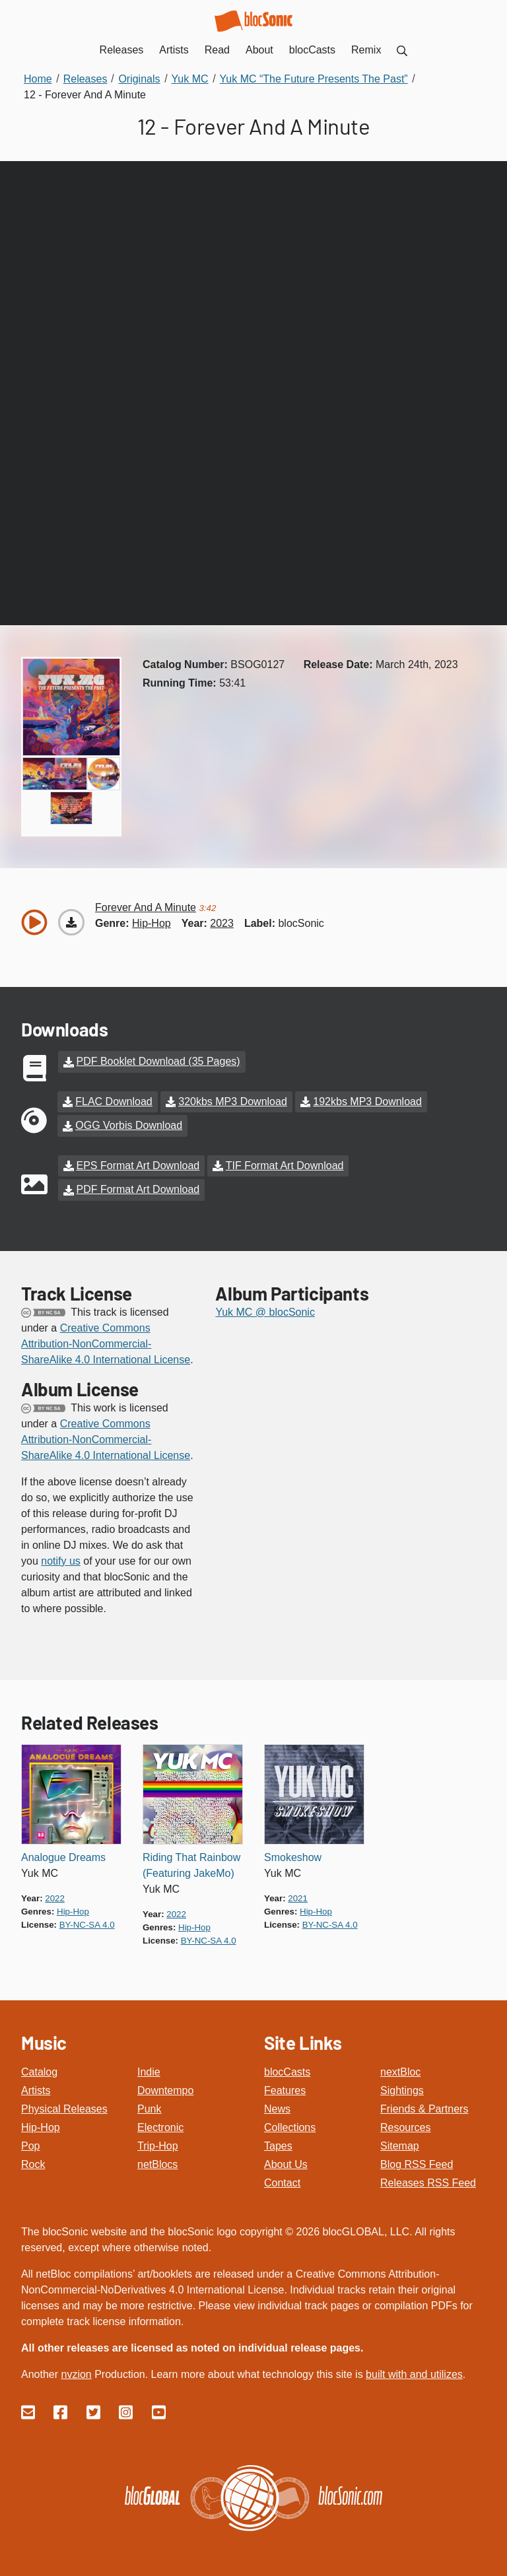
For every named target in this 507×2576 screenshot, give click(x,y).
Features (285, 2089)
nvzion (76, 2373)
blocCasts (287, 2070)
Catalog (39, 2070)
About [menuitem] (259, 49)
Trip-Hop (157, 2144)
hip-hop (151, 923)
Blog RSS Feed (416, 2163)
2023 (222, 923)
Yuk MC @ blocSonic (265, 1310)
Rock (33, 2163)
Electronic (160, 2126)
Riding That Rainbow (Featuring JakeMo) (191, 1863)
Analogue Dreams (63, 1855)
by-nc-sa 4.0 (87, 1923)
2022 (55, 1896)
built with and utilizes (414, 2373)
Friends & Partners (424, 2107)
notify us (61, 1559)
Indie (148, 2070)
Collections (290, 2126)
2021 (298, 1896)
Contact (282, 2181)
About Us (286, 2163)
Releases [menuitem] (122, 49)
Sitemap (399, 2144)
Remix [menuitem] (366, 49)
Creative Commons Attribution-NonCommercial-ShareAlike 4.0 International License (105, 1341)
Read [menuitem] (217, 49)
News (277, 2107)
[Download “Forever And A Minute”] (71, 922)
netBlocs (157, 2163)
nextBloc (400, 2070)
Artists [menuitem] (173, 49)
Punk (149, 2107)
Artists (35, 2089)
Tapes (278, 2144)
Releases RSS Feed (428, 2181)
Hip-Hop (40, 2126)
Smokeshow (292, 1855)
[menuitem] (402, 49)
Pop (30, 2144)
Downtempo (165, 2089)
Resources (405, 2126)
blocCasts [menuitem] (312, 49)
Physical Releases (64, 2107)
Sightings (402, 2089)
